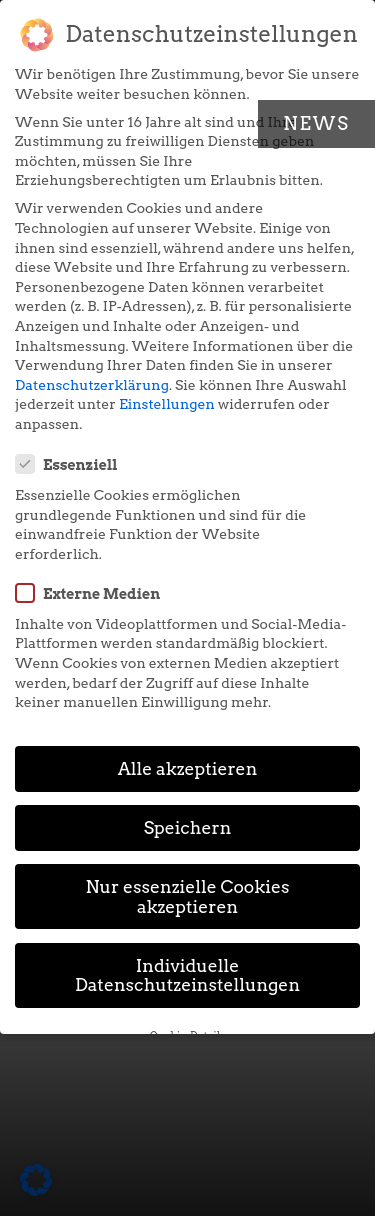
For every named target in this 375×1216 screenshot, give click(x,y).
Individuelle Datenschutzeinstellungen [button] (187, 975)
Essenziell (73, 464)
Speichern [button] (188, 827)
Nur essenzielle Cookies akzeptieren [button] (188, 896)
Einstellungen (167, 404)
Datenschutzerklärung (92, 385)
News (316, 123)
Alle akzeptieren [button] (188, 768)
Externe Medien (94, 593)
